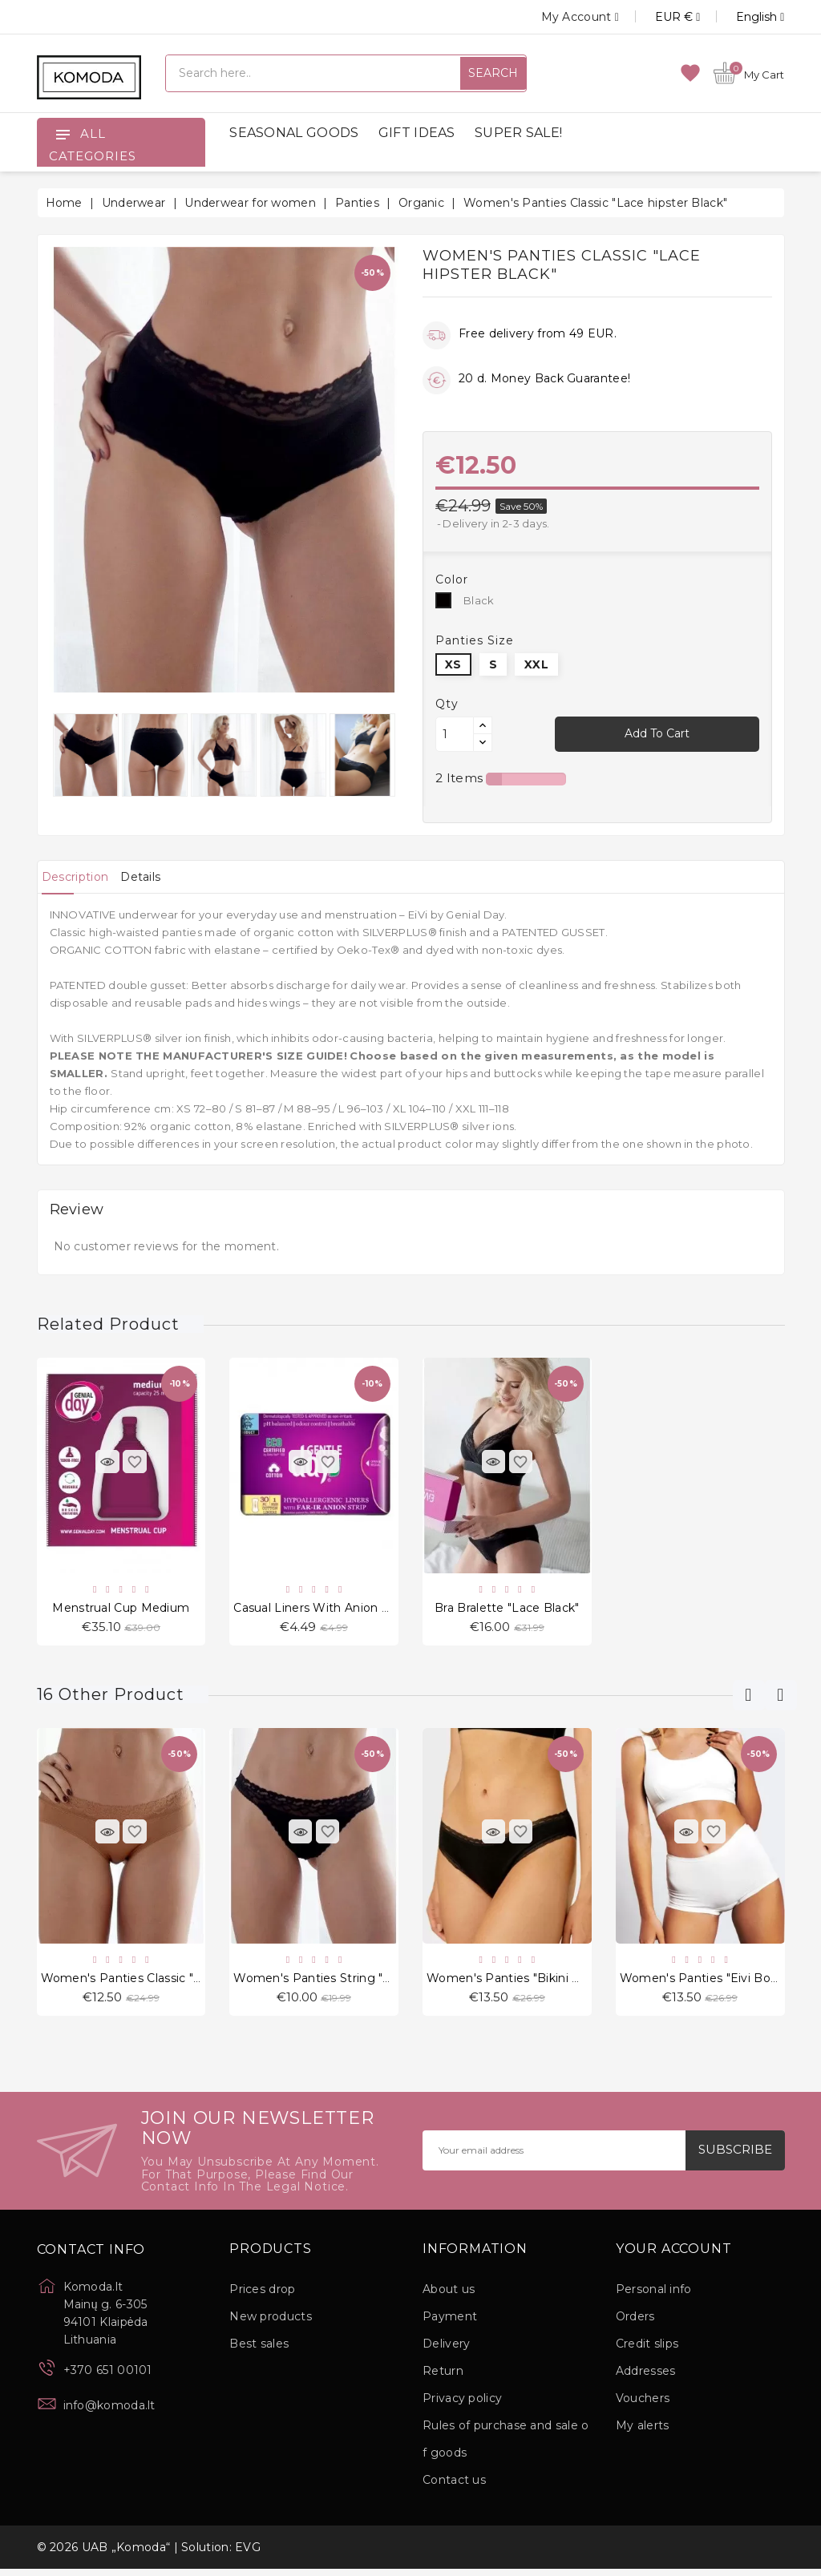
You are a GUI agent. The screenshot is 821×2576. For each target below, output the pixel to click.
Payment (450, 2323)
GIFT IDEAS (416, 132)
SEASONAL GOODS (293, 132)
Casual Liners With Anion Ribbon (328, 1609)
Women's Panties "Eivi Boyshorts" (719, 1983)
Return (443, 2378)
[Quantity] (454, 734)
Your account (674, 2256)
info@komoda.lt (109, 2412)
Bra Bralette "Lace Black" (507, 1609)
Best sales (259, 2351)
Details (164, 877)
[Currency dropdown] (659, 17)
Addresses (646, 2378)
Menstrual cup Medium (120, 1609)
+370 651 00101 (107, 2377)
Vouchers (642, 2405)
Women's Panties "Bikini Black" (517, 1983)
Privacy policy (462, 2405)
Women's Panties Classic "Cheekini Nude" (162, 1983)
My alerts (642, 2432)
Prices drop (262, 2296)
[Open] (62, 133)
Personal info (654, 2296)
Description (83, 877)
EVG (248, 2554)
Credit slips (647, 2351)
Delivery (446, 2351)
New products (270, 2323)
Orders (635, 2323)
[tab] (83, 877)
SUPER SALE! (518, 132)
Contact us (454, 2487)
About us (449, 2296)
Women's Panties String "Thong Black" (346, 1983)
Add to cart (657, 733)
